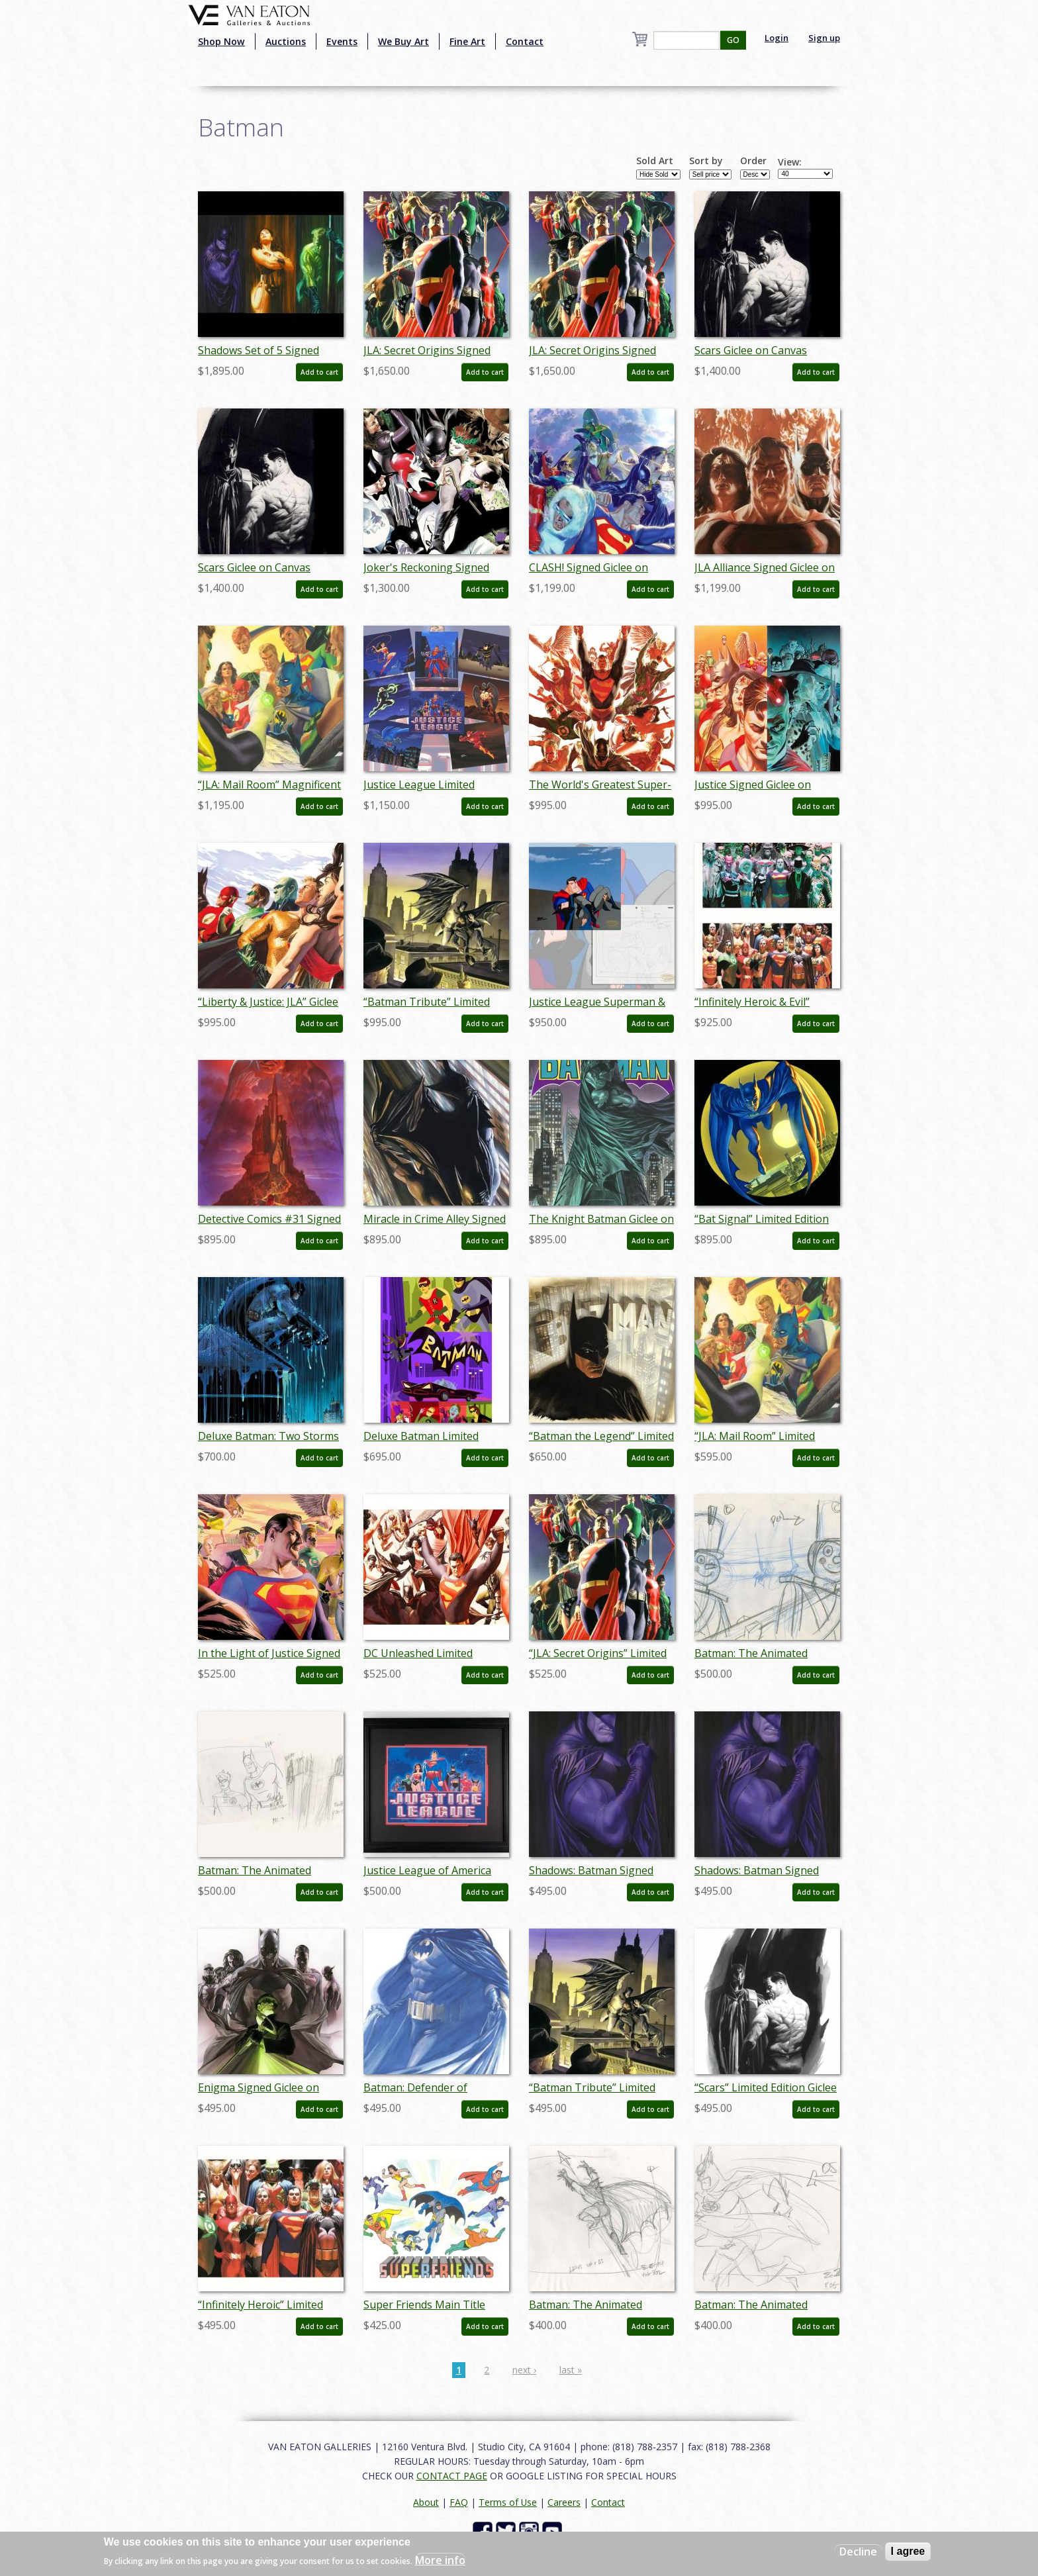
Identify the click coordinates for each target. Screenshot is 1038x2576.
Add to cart (319, 372)
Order (753, 161)
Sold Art (654, 161)
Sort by (706, 161)
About (426, 2502)
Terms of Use (508, 2502)
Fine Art (467, 41)
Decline (858, 2551)
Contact (524, 41)
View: (790, 162)
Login (776, 38)
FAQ (458, 2502)
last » (570, 2369)
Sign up (824, 38)
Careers (564, 2502)
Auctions (285, 41)
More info (440, 2560)
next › (524, 2369)
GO (733, 40)
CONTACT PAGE (451, 2475)
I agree (908, 2551)
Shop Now (221, 41)
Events (341, 41)
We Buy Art (403, 41)
